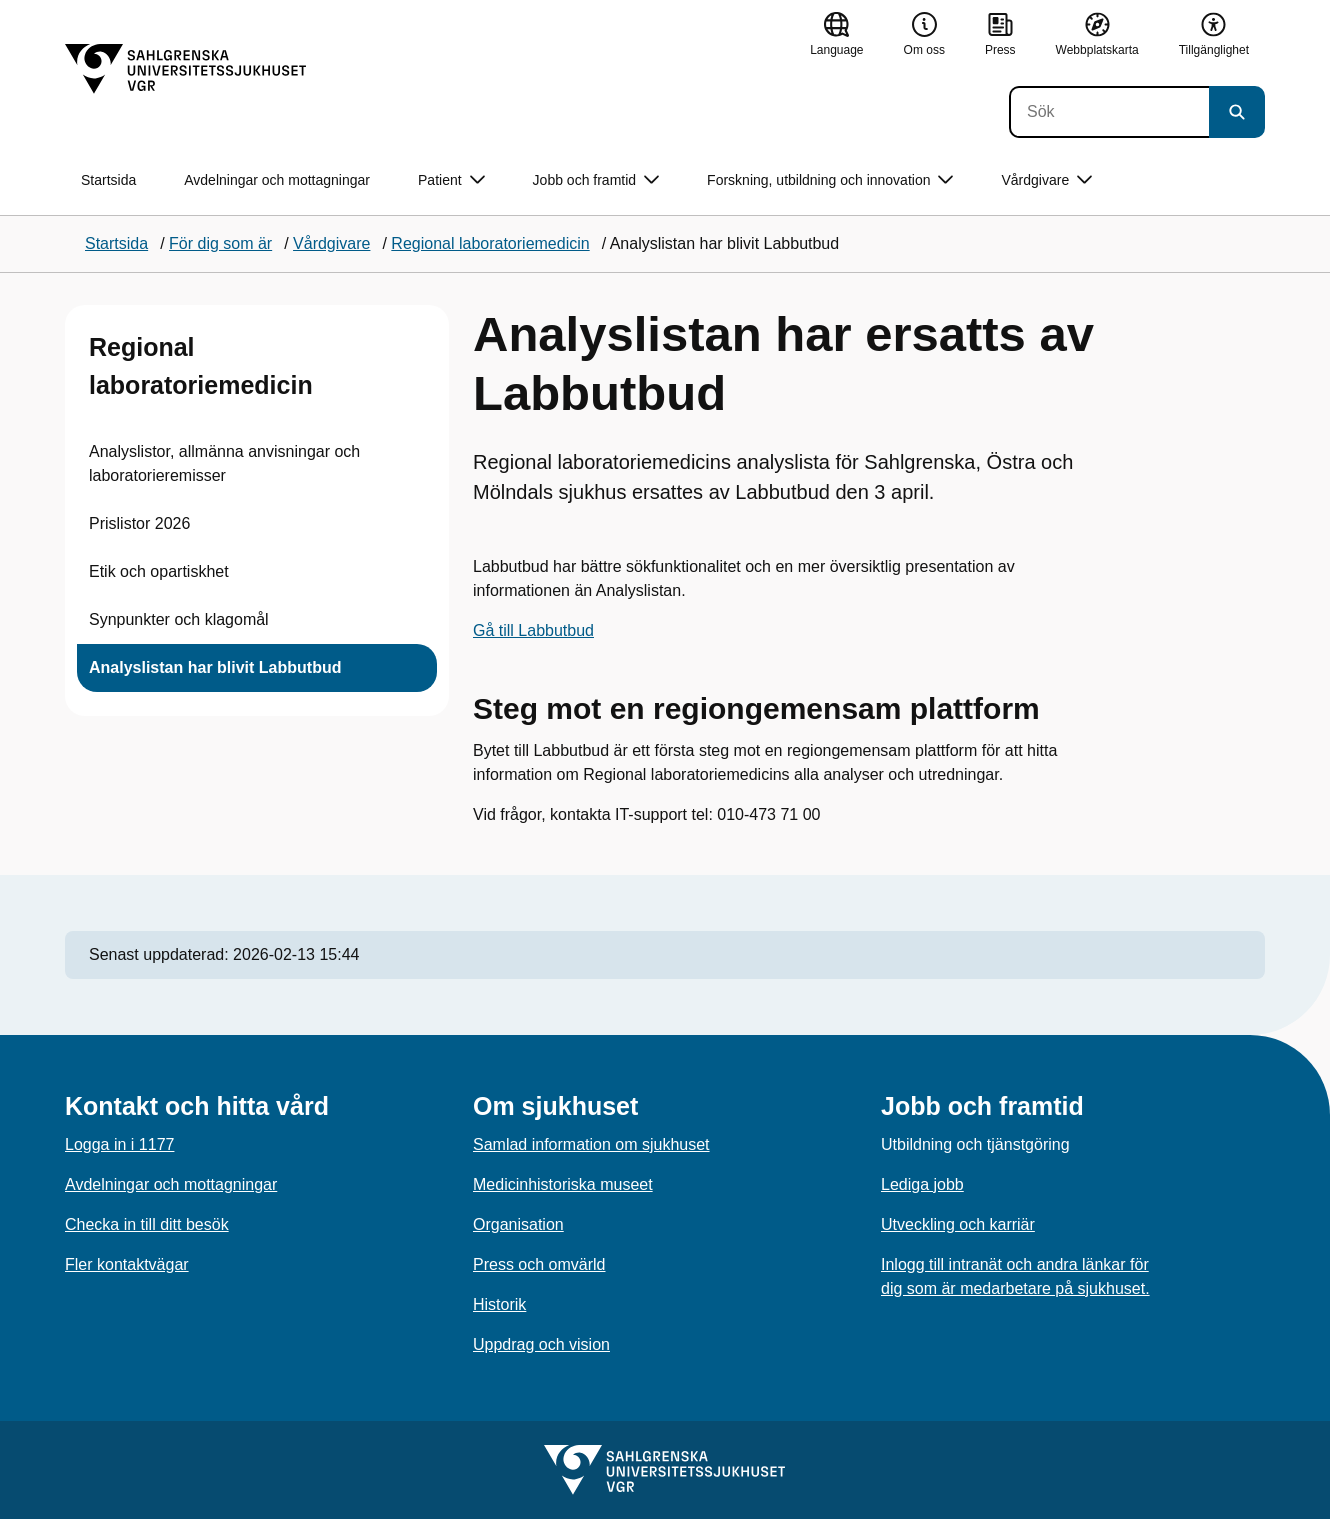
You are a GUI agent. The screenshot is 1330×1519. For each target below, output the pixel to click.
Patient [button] (451, 180)
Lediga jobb (922, 1184)
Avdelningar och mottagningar (277, 180)
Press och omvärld (539, 1264)
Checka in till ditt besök (147, 1224)
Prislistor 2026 (139, 523)
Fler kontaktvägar (127, 1264)
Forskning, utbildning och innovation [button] (830, 180)
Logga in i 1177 (119, 1144)
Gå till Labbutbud (533, 630)
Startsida (108, 180)
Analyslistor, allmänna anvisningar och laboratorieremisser (224, 463)
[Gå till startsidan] (186, 69)
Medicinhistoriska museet (563, 1184)
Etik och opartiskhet (159, 571)
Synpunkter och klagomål (179, 619)
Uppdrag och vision (541, 1344)
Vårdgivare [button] (1046, 180)
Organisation (518, 1224)
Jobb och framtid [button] (596, 180)
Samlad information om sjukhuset (591, 1144)
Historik (499, 1304)
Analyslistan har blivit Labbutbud (215, 667)
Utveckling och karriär (958, 1224)
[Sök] (1109, 112)
